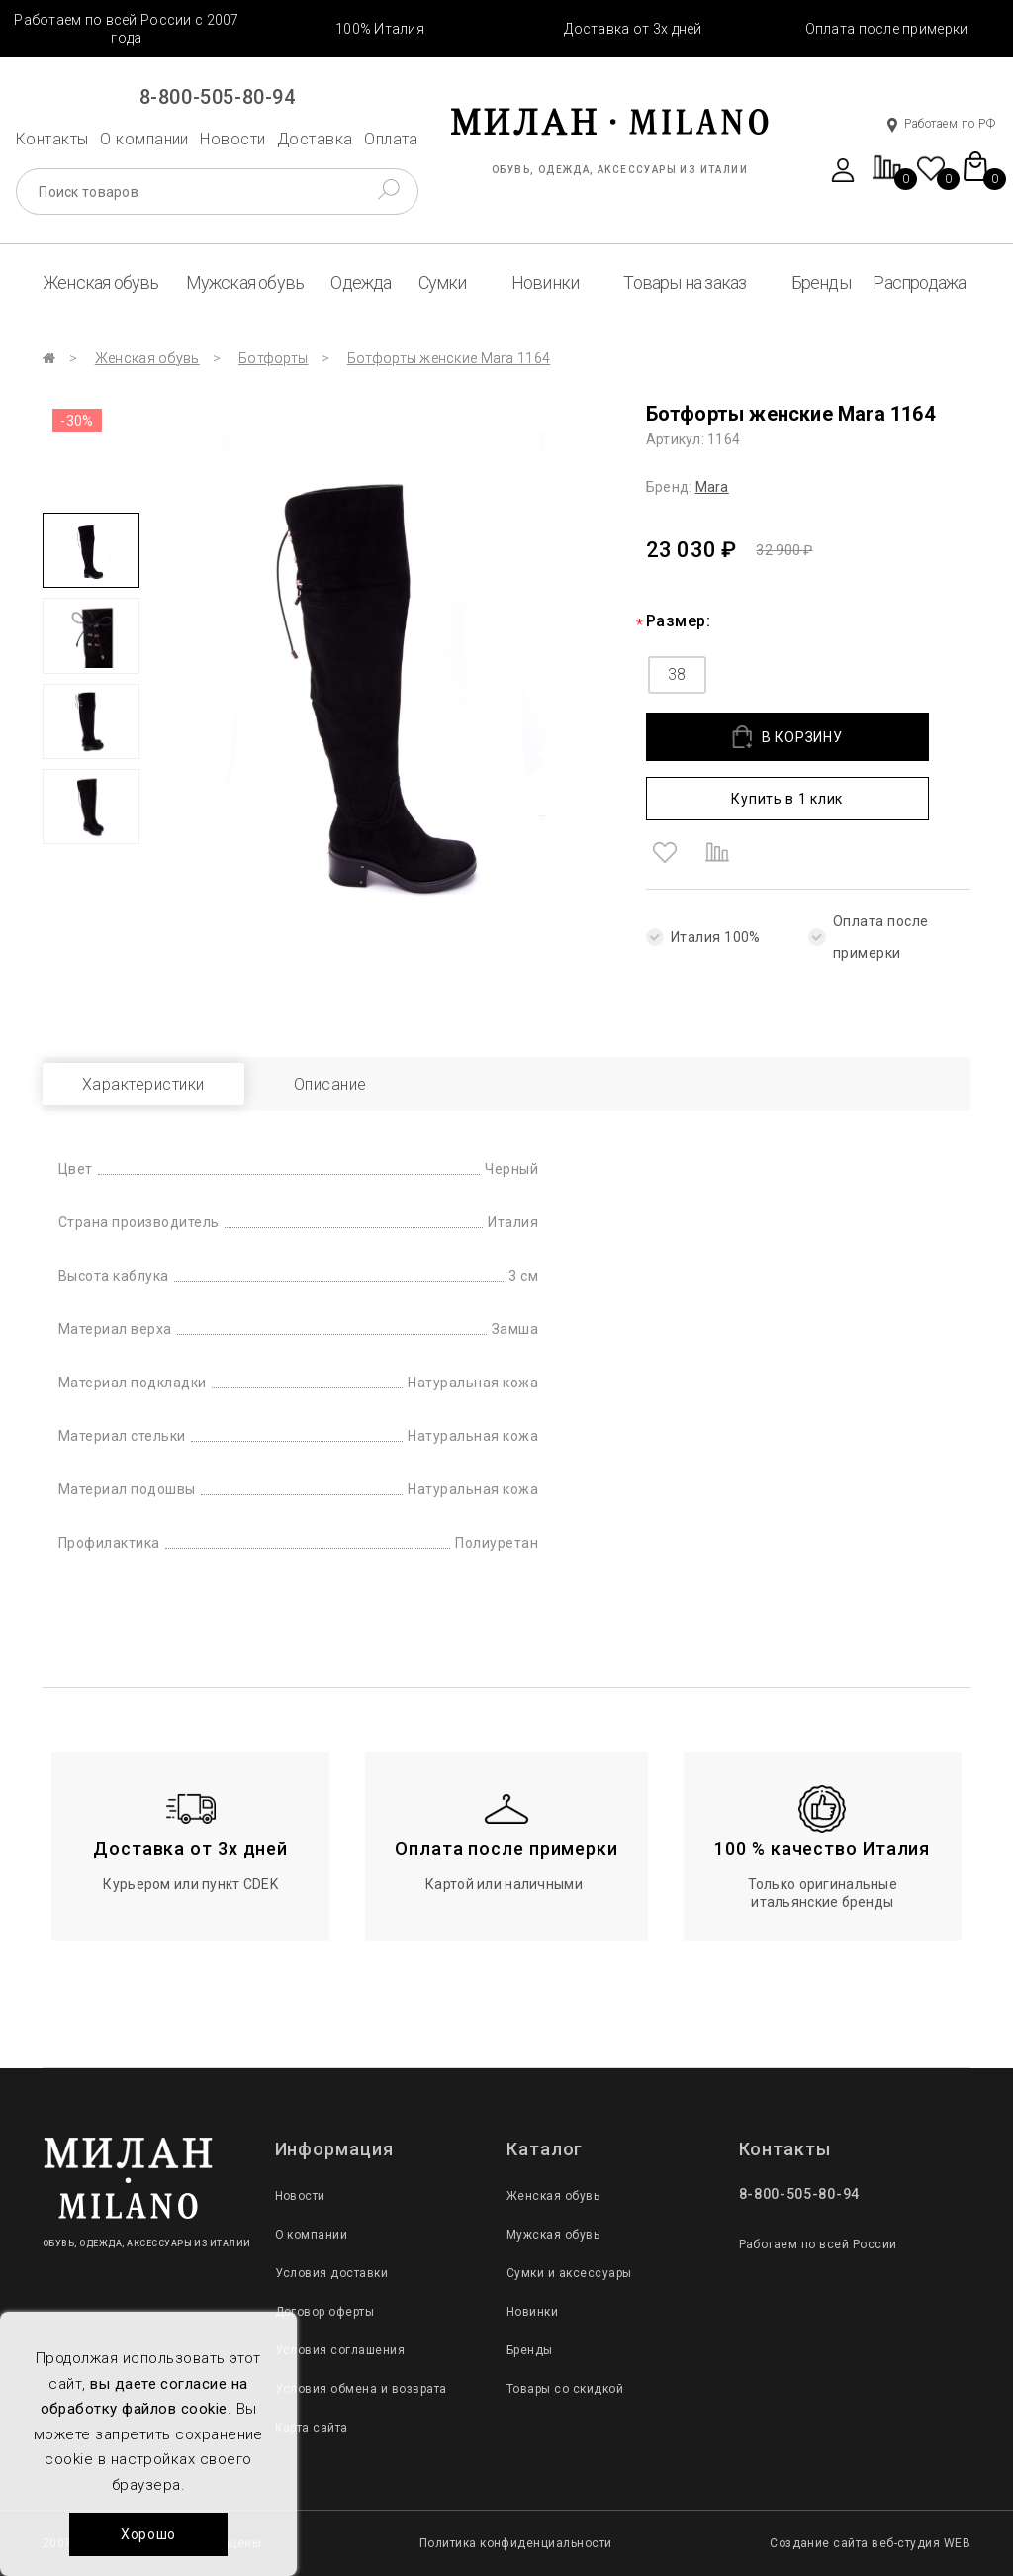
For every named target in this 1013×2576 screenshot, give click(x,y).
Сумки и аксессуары (569, 2273)
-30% (77, 421)
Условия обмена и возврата (361, 2389)
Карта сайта (311, 2427)
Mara (712, 487)
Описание (330, 1084)
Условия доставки (332, 2273)
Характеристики (143, 1084)
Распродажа (919, 282)
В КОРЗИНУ (787, 736)
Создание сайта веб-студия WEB (870, 2543)
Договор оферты (325, 2312)
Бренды (821, 282)
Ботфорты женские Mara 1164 (448, 358)
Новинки (545, 282)
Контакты (52, 139)
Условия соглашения (340, 2350)
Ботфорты (273, 358)
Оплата (391, 139)
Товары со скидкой (564, 2389)
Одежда (360, 282)
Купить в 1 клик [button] (787, 799)
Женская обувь (101, 282)
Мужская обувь (245, 282)
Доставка (315, 139)
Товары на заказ (684, 282)
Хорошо (148, 2534)
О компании (144, 139)
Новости (232, 139)
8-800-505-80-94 (217, 97)
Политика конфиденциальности (515, 2543)
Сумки (442, 282)
